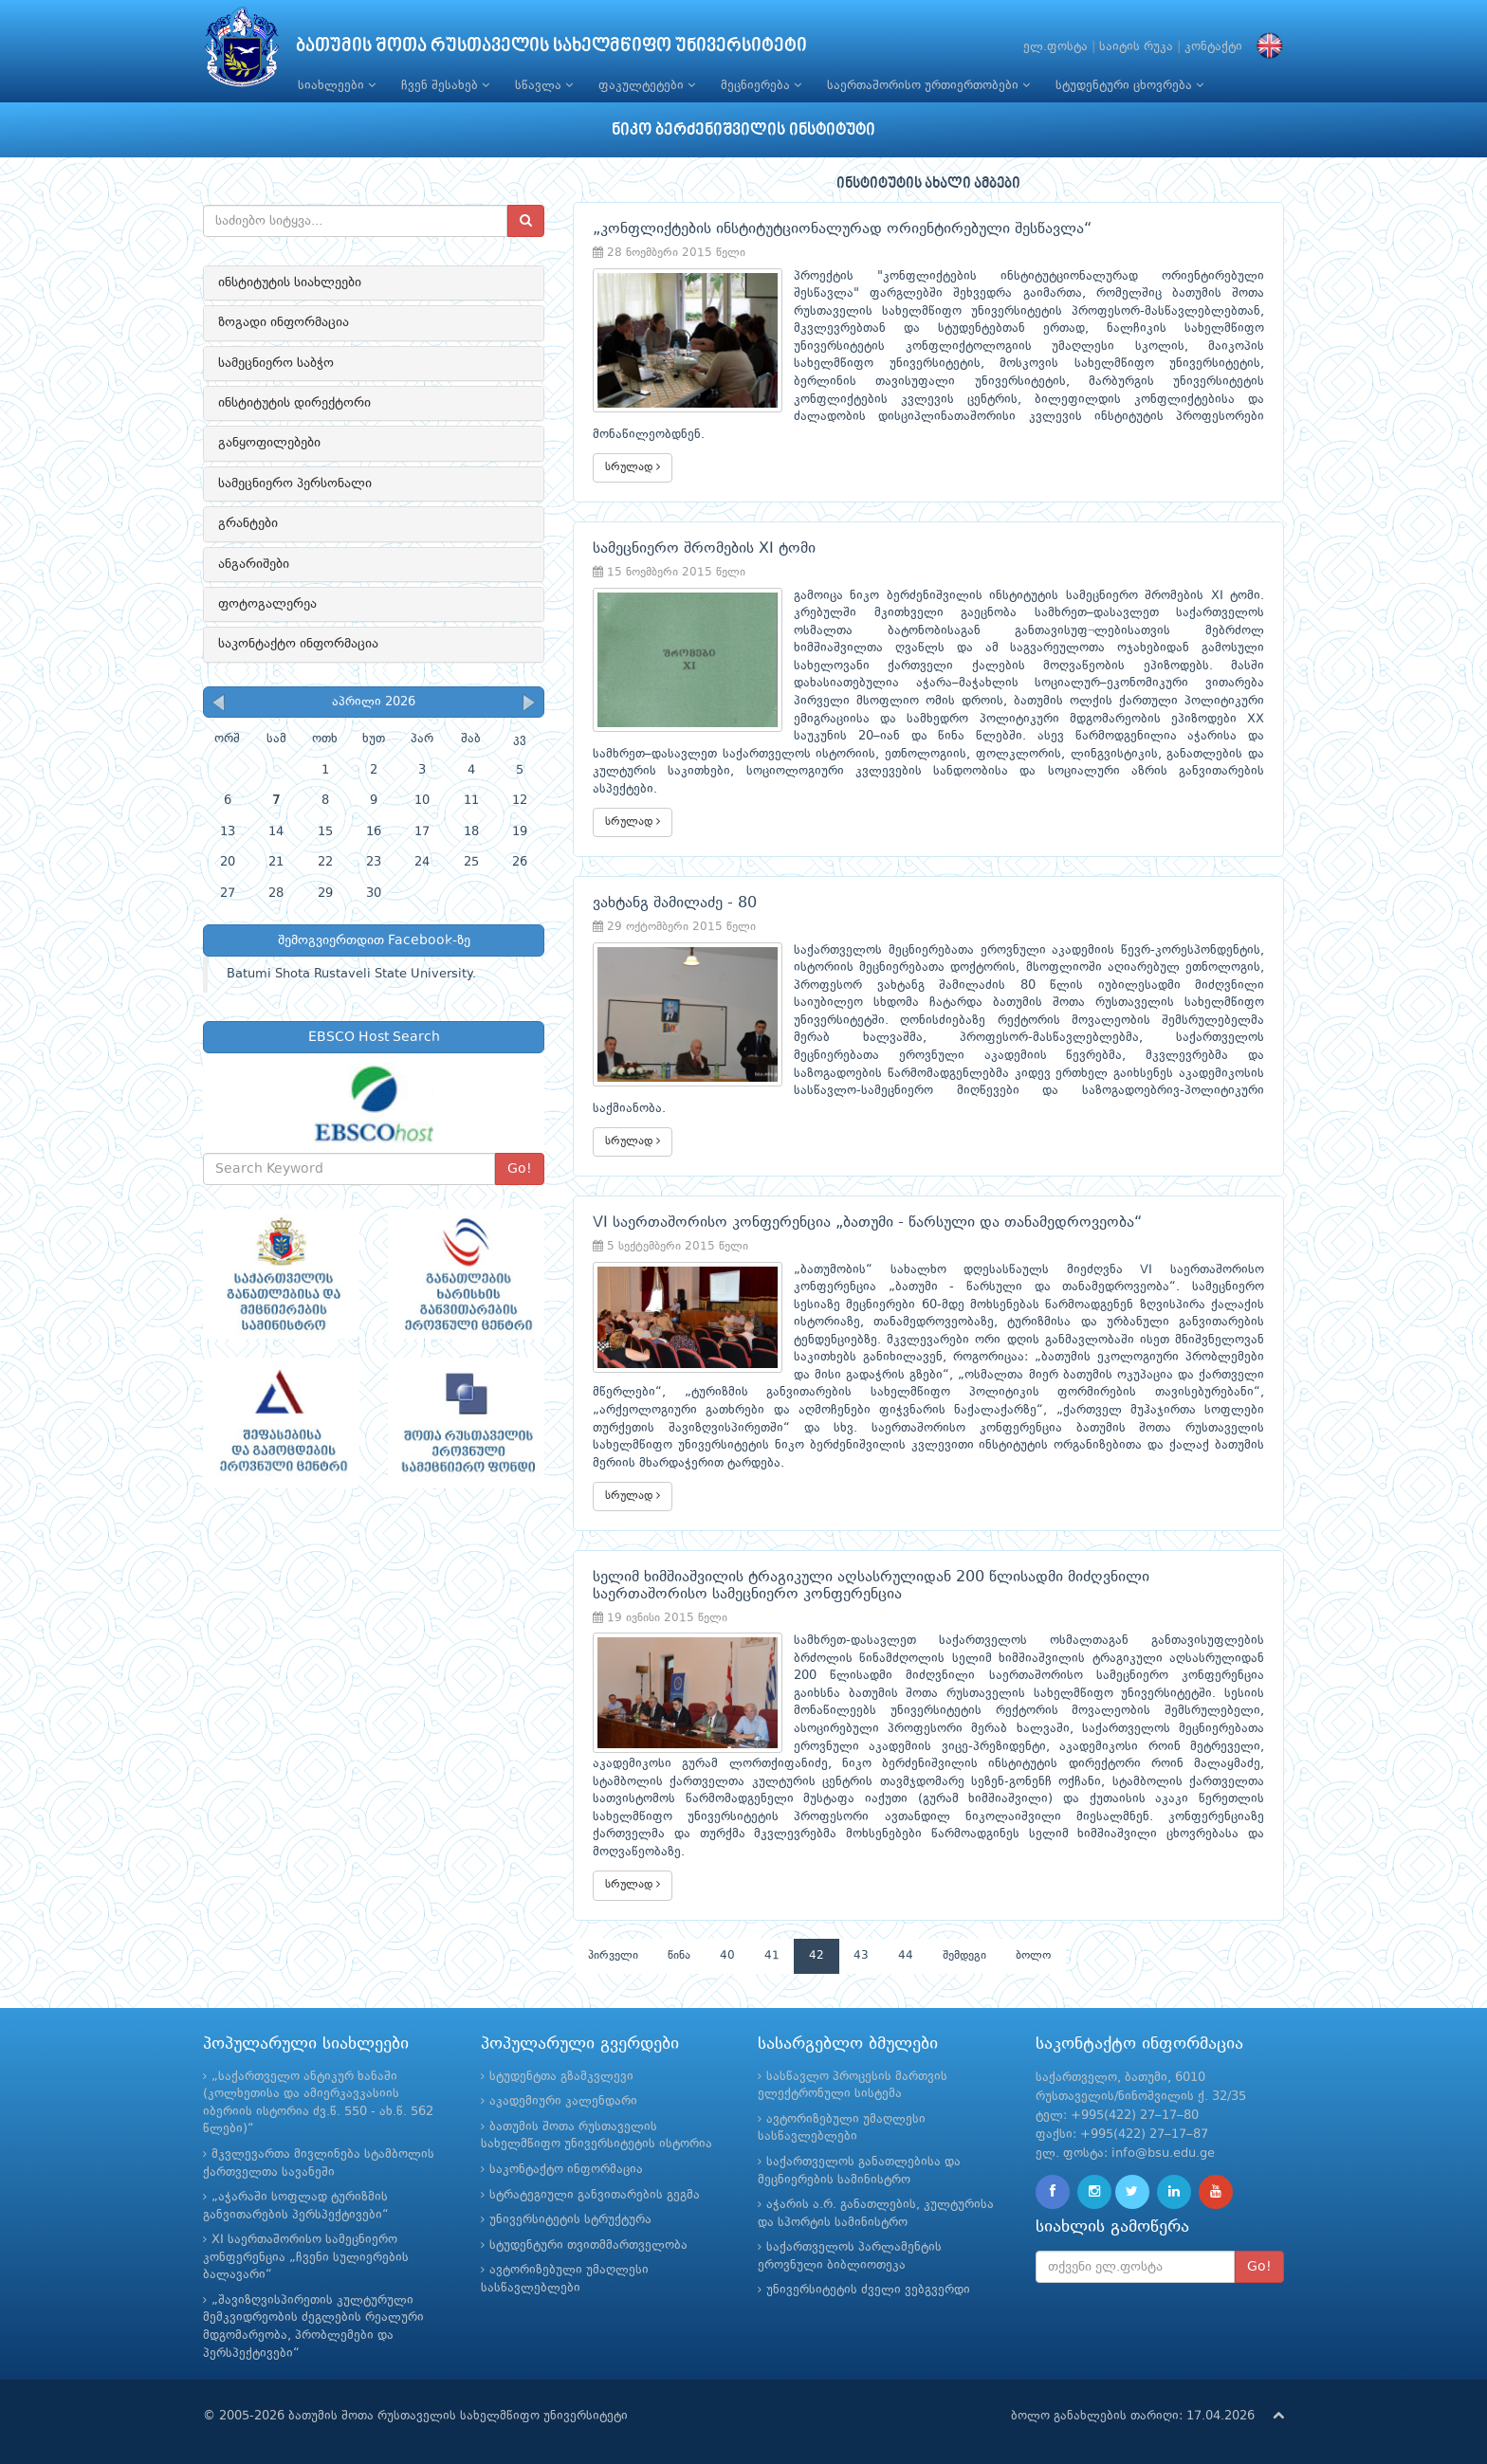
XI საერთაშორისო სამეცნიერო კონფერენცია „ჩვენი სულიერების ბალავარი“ (306, 2257)
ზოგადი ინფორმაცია (283, 322)
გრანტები (248, 523)
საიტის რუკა (1136, 47)
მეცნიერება (761, 85)
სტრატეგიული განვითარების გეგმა (594, 2195)
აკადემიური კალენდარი (563, 2101)
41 (772, 1956)
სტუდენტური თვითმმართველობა (588, 2245)
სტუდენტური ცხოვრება (1129, 85)
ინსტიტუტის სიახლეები (289, 282)
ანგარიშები (253, 564)
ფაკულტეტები (646, 85)
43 (861, 1956)
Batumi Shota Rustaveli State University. (351, 974)
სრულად (632, 467)
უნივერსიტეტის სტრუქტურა (570, 2220)
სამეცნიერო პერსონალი (295, 483)
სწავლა (544, 85)
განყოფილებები (269, 442)
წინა (679, 1956)
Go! (519, 1169)
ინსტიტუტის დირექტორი (294, 403)
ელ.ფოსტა (1055, 47)
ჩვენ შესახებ (445, 85)
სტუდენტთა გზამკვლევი (561, 2077)
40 (727, 1956)
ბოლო (1033, 1956)
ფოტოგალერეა (267, 604)
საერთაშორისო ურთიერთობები (928, 85)
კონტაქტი (1213, 47)
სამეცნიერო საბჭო (276, 363)
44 (905, 1956)
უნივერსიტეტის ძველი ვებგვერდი (868, 2290)
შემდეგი (964, 1956)
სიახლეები (337, 85)
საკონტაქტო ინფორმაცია (298, 643)
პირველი (613, 1956)
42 (816, 1956)
